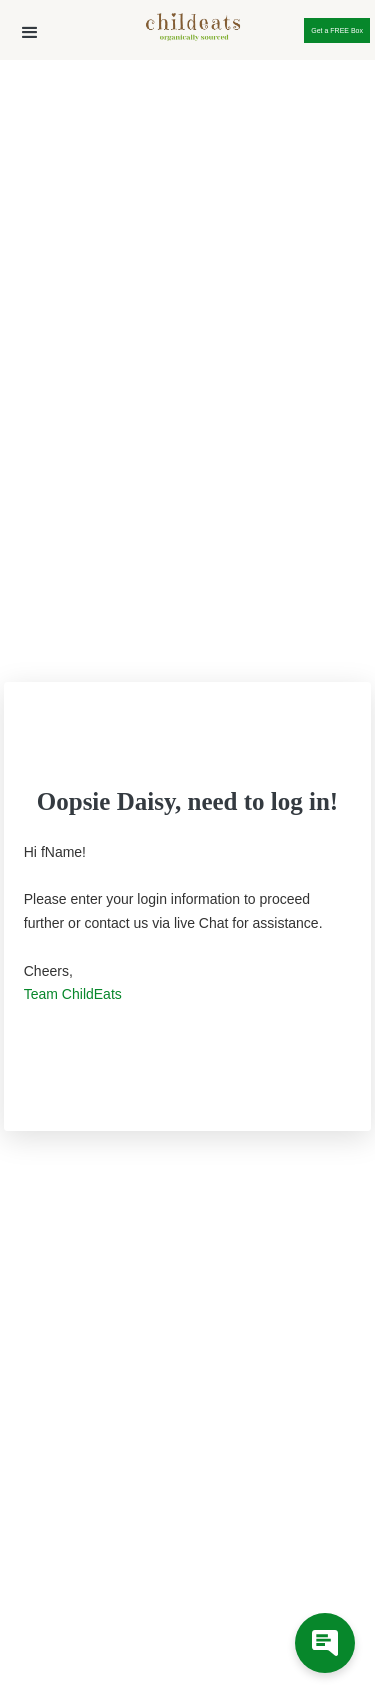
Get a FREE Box (337, 30)
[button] (30, 33)
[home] (188, 31)
